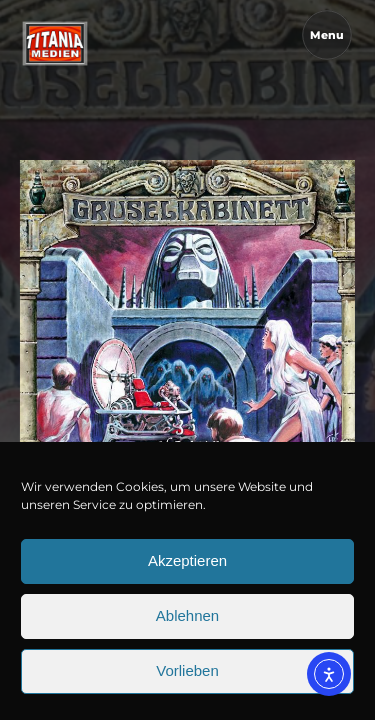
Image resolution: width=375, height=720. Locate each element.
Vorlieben (187, 676)
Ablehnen (187, 621)
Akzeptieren (187, 566)
